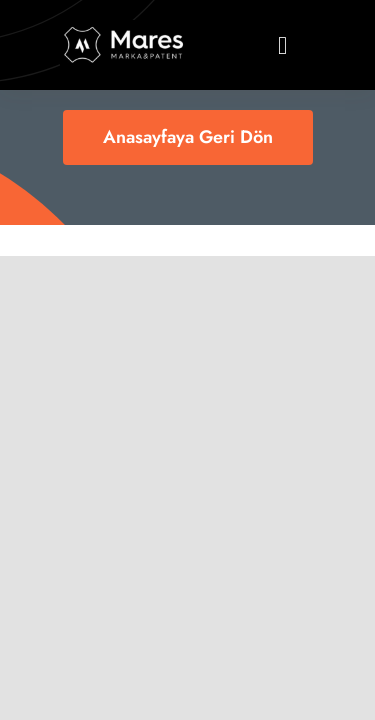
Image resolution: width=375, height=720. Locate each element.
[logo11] (124, 29)
